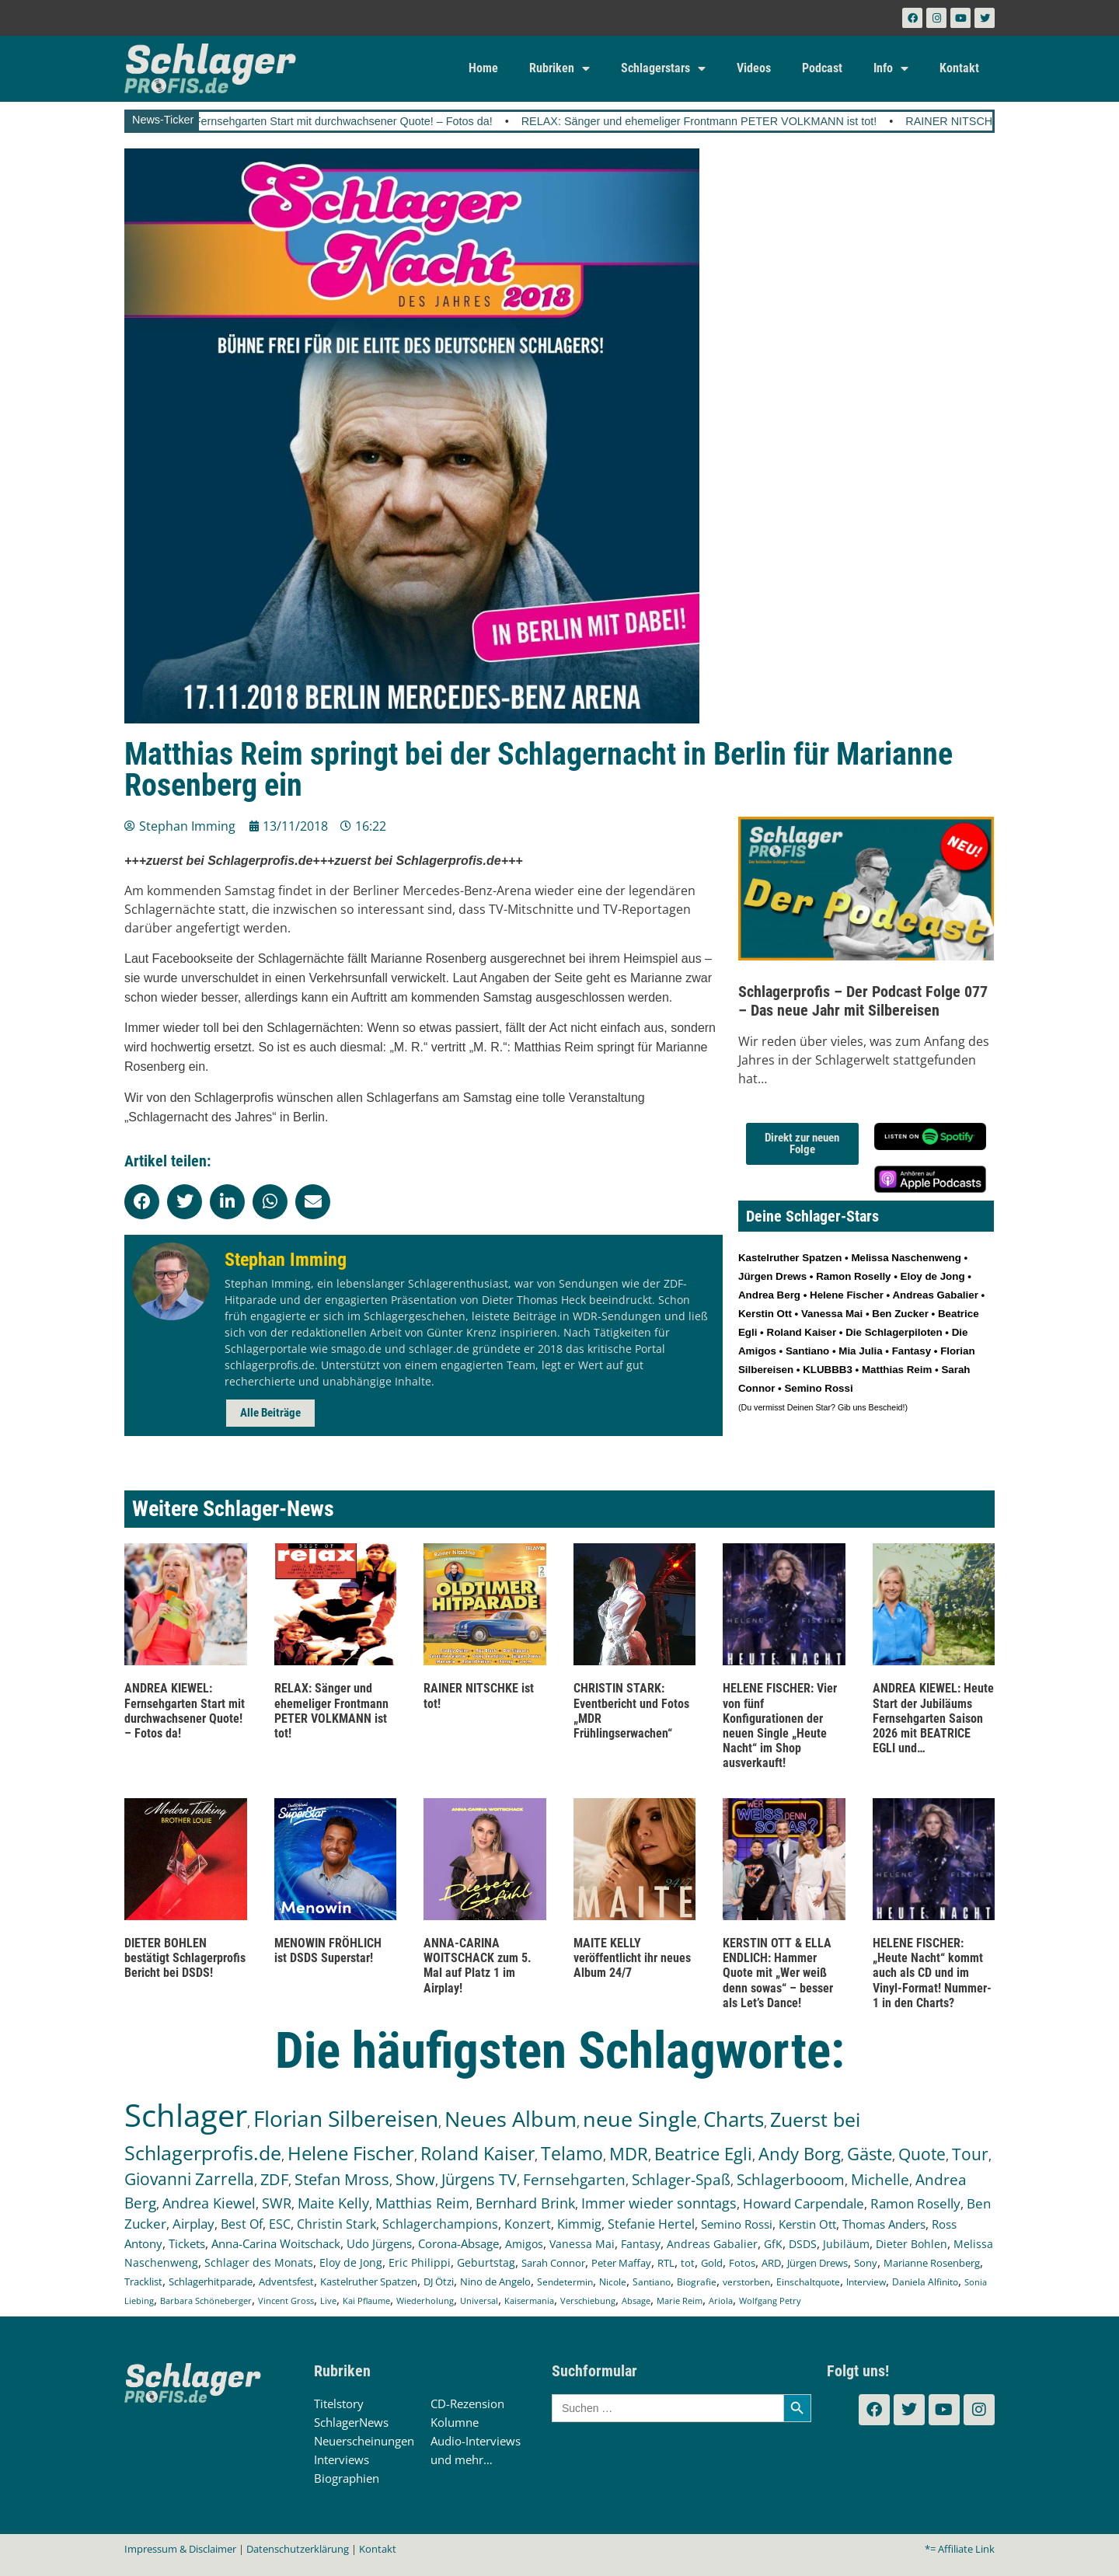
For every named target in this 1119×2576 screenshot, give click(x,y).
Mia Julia (860, 1351)
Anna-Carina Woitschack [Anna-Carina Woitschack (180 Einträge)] (275, 2243)
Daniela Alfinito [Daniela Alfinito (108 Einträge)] (925, 2282)
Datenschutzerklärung (297, 2549)
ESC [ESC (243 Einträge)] (280, 2224)
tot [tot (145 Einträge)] (688, 2263)
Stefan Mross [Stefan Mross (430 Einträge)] (342, 2179)
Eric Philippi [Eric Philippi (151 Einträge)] (420, 2263)
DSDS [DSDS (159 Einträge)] (803, 2243)
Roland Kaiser (802, 1332)
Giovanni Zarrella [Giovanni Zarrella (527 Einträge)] (189, 2179)
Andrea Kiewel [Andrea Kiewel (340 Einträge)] (209, 2202)
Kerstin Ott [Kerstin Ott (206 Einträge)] (807, 2224)
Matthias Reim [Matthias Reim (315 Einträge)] (422, 2203)
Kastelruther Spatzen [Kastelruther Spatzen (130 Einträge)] (368, 2281)
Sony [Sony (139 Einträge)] (865, 2263)
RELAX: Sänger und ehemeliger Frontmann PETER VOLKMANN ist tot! (757, 121)
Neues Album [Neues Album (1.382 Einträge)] (510, 2118)
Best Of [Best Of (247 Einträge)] (242, 2224)
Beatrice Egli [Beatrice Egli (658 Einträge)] (703, 2154)
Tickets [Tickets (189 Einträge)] (187, 2243)
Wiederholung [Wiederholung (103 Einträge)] (425, 2300)
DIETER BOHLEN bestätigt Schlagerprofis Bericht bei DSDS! (185, 1958)
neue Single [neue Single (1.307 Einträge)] (640, 2119)
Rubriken (559, 68)
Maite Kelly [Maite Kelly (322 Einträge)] (333, 2203)
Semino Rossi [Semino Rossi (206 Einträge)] (736, 2224)
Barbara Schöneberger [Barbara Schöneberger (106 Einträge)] (206, 2300)
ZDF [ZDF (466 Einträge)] (274, 2179)
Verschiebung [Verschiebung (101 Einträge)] (587, 2300)
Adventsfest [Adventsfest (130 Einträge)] (286, 2281)
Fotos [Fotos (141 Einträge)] (742, 2263)
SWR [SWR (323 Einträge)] (276, 2203)
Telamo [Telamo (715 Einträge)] (572, 2154)
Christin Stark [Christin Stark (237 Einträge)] (336, 2224)
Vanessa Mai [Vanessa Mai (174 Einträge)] (582, 2243)
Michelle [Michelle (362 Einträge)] (880, 2180)
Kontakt (959, 68)
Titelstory (339, 2403)
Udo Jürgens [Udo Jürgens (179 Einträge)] (379, 2243)
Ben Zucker (900, 1313)
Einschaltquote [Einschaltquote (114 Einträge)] (808, 2281)
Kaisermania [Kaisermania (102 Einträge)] (529, 2300)
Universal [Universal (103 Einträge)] (479, 2300)
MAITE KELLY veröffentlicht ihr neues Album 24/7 (632, 1958)
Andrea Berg (769, 1295)
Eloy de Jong (933, 1276)
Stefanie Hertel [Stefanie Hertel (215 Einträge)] (651, 2224)
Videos (754, 68)
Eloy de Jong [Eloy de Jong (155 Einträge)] (350, 2262)
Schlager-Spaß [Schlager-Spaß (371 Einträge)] (681, 2180)
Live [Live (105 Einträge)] (328, 2300)
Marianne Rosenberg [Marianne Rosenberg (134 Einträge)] (932, 2263)
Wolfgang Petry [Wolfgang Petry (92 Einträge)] (770, 2300)
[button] (141, 1201)
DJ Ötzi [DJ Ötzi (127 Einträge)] (439, 2281)
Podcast (822, 68)
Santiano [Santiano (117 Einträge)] (652, 2281)
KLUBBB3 (827, 1369)
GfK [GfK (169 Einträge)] (773, 2243)
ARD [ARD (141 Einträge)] (771, 2263)
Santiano (807, 1351)
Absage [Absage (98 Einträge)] (636, 2300)
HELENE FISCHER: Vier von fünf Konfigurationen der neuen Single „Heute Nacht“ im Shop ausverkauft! (780, 1725)
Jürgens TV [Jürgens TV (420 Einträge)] (479, 2179)
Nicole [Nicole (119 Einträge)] (612, 2281)
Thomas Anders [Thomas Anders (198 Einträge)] (884, 2224)
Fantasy (911, 1351)
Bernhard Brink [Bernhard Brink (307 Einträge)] (525, 2203)
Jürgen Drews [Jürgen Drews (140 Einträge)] (817, 2263)
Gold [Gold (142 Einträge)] (712, 2263)
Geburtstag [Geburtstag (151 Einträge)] (486, 2263)
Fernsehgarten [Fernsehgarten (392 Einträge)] (574, 2179)
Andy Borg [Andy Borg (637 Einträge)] (799, 2153)
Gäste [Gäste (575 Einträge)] (869, 2153)
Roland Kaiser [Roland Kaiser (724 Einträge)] (477, 2154)
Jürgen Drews (772, 1276)
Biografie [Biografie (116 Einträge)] (696, 2281)
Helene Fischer (847, 1295)
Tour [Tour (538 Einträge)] (970, 2153)
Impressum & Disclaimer (180, 2549)
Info (890, 68)
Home (483, 68)
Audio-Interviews (476, 2441)
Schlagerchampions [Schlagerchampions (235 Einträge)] (440, 2224)
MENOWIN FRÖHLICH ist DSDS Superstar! (328, 1950)
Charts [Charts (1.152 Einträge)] (733, 2119)
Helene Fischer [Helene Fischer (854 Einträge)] (351, 2153)
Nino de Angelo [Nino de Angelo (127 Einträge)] (495, 2281)
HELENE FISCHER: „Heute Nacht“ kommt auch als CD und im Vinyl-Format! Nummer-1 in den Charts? (932, 1973)
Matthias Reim (897, 1369)
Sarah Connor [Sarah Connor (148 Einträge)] (553, 2263)
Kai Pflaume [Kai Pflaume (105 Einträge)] (366, 2300)
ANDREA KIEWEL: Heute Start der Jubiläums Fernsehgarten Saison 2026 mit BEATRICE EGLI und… (933, 1718)
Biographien (346, 2478)
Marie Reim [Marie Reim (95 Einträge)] (679, 2300)
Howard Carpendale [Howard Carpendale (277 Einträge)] (803, 2203)
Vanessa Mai (832, 1313)
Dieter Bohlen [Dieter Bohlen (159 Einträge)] (911, 2243)
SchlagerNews (351, 2422)
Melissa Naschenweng (905, 1258)
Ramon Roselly (853, 1276)
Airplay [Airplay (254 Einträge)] (193, 2224)
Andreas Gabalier (935, 1295)
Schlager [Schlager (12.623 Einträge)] (185, 2114)
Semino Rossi (818, 1388)
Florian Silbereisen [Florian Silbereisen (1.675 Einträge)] (345, 2118)
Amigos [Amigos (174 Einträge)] (524, 2243)
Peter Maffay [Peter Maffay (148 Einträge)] (621, 2263)
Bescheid (886, 1407)
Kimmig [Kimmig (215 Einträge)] (579, 2224)
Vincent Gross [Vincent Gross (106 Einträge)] (286, 2300)
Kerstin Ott (765, 1313)
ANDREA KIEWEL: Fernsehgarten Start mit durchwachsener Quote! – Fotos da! (353, 121)
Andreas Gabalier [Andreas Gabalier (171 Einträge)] (712, 2243)
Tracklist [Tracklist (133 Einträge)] (143, 2281)
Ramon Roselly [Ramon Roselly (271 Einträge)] (915, 2203)
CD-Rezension (467, 2403)
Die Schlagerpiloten (893, 1332)
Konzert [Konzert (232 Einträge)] (527, 2224)
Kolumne (455, 2422)
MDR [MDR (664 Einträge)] (628, 2154)
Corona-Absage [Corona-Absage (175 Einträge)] (458, 2243)
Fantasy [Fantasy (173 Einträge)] (641, 2243)
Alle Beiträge (270, 1413)
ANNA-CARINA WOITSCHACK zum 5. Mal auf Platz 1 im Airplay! (478, 1966)
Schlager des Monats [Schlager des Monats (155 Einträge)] (258, 2262)
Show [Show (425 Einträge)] (415, 2179)
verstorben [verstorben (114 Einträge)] (746, 2281)
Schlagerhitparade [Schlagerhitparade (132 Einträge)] (211, 2281)
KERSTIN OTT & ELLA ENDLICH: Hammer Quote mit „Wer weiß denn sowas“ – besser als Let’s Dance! (778, 1973)
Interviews (341, 2459)
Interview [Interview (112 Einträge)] (866, 2281)
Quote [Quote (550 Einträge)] (922, 2153)
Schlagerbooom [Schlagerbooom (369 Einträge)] (791, 2180)
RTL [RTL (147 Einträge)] (666, 2263)
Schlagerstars (663, 68)
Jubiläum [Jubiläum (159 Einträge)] (846, 2243)
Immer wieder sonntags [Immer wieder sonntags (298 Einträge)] (659, 2203)
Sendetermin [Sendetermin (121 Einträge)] (565, 2281)
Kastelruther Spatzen (790, 1258)
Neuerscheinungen (364, 2441)
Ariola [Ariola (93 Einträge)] (721, 2300)
